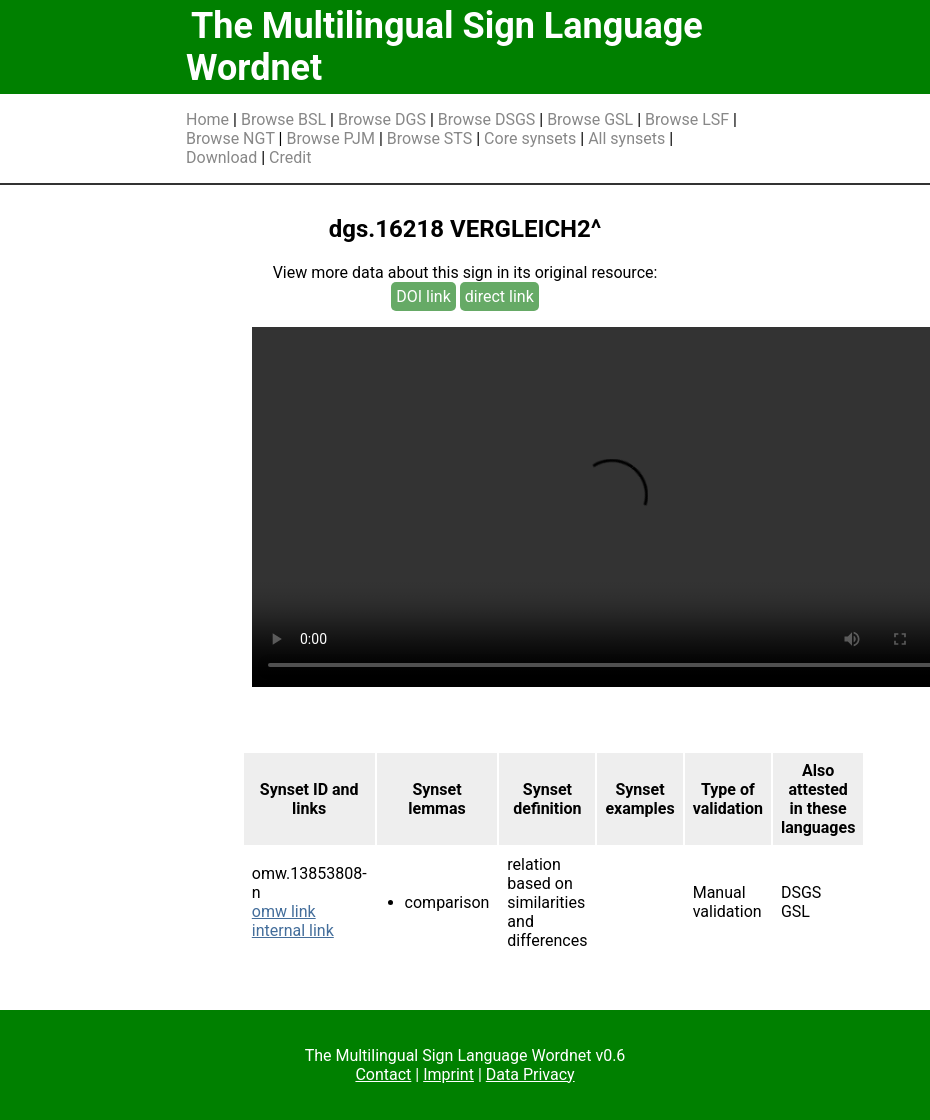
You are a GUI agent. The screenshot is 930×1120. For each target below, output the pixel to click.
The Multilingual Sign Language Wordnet (444, 47)
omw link (284, 911)
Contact (383, 1074)
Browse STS (430, 138)
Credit (290, 157)
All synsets (626, 138)
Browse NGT (230, 138)
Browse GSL (590, 119)
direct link (499, 296)
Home (207, 119)
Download (221, 157)
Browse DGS (382, 119)
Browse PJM (330, 138)
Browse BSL (283, 119)
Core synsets (530, 138)
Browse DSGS (487, 119)
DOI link (423, 296)
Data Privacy (530, 1074)
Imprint (448, 1074)
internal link (293, 930)
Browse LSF (687, 119)
